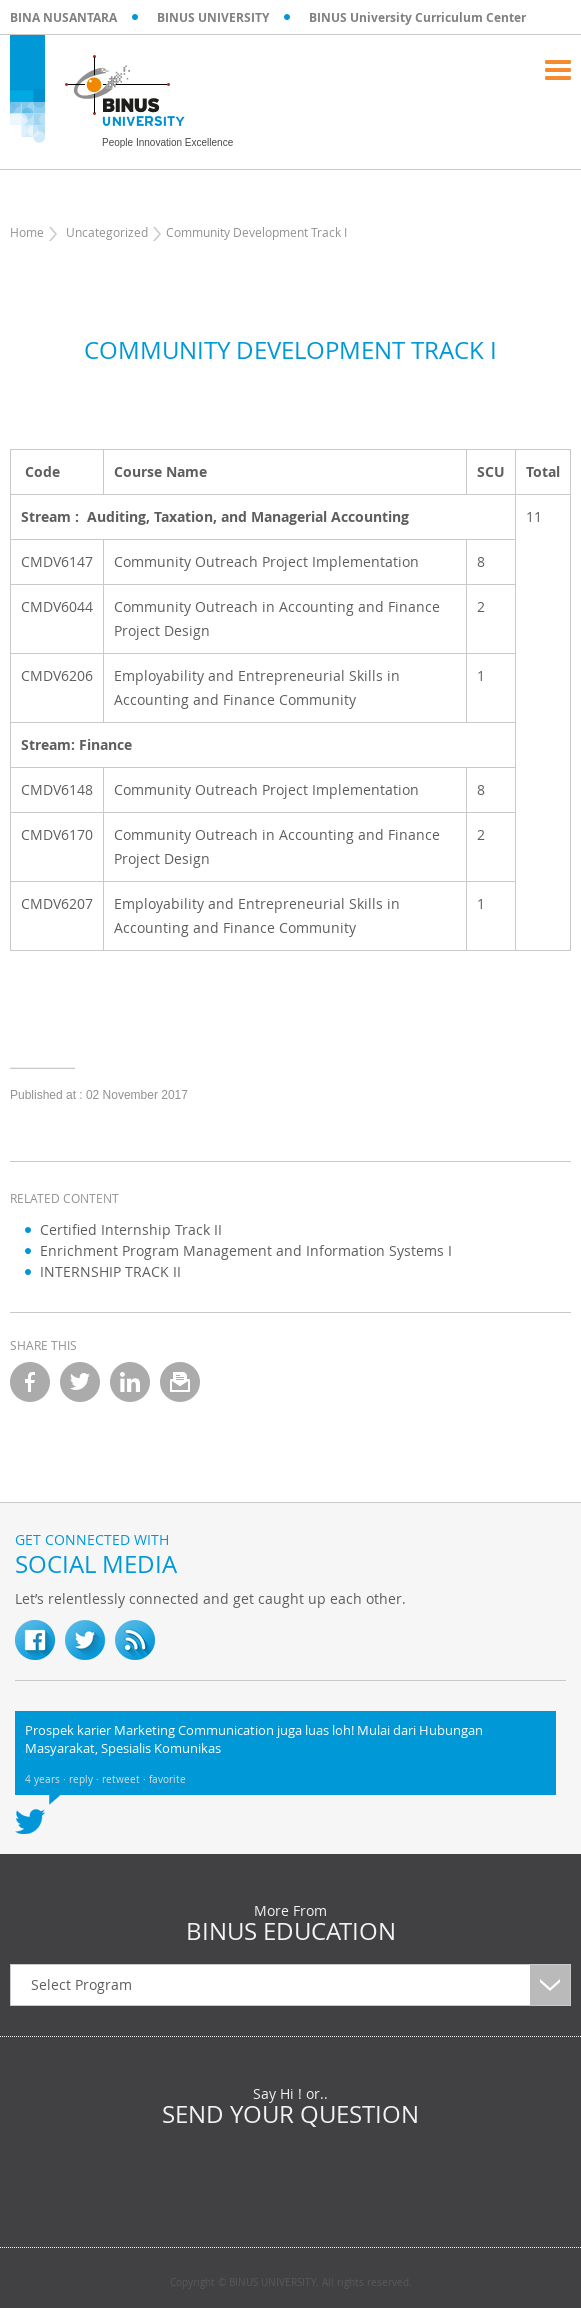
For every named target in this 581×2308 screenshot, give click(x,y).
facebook (30, 1382)
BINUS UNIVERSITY (213, 17)
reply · (85, 1779)
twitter (80, 1382)
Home (27, 232)
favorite (167, 1779)
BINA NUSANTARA (63, 17)
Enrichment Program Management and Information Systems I (246, 1250)
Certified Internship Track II (131, 1229)
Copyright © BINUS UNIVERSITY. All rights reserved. (291, 2283)
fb (35, 1640)
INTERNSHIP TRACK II (110, 1271)
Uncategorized (107, 232)
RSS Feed (135, 1640)
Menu (558, 70)
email (180, 1382)
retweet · (125, 1779)
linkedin (130, 1382)
